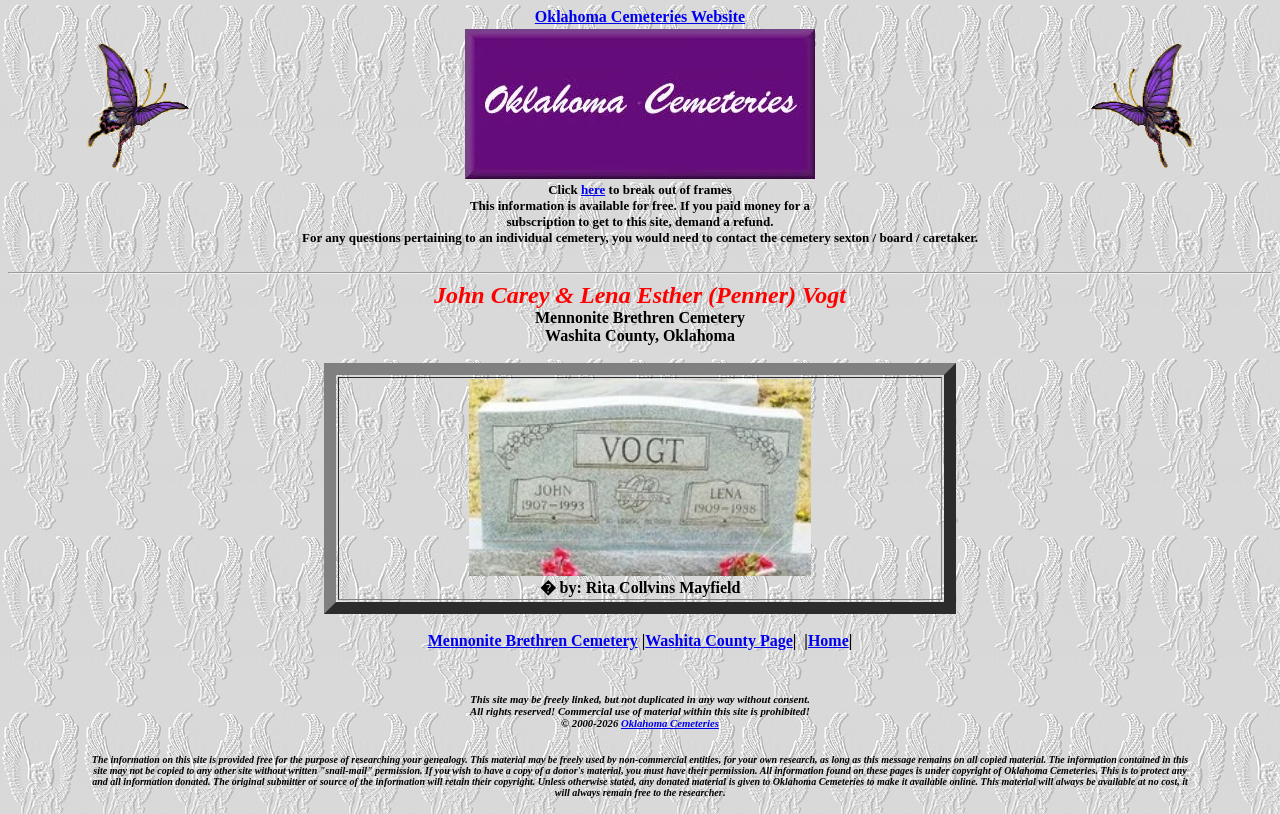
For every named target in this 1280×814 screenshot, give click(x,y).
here (593, 189)
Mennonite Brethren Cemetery (533, 640)
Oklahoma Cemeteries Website (640, 16)
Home (828, 640)
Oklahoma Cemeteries (670, 723)
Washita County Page (719, 640)
